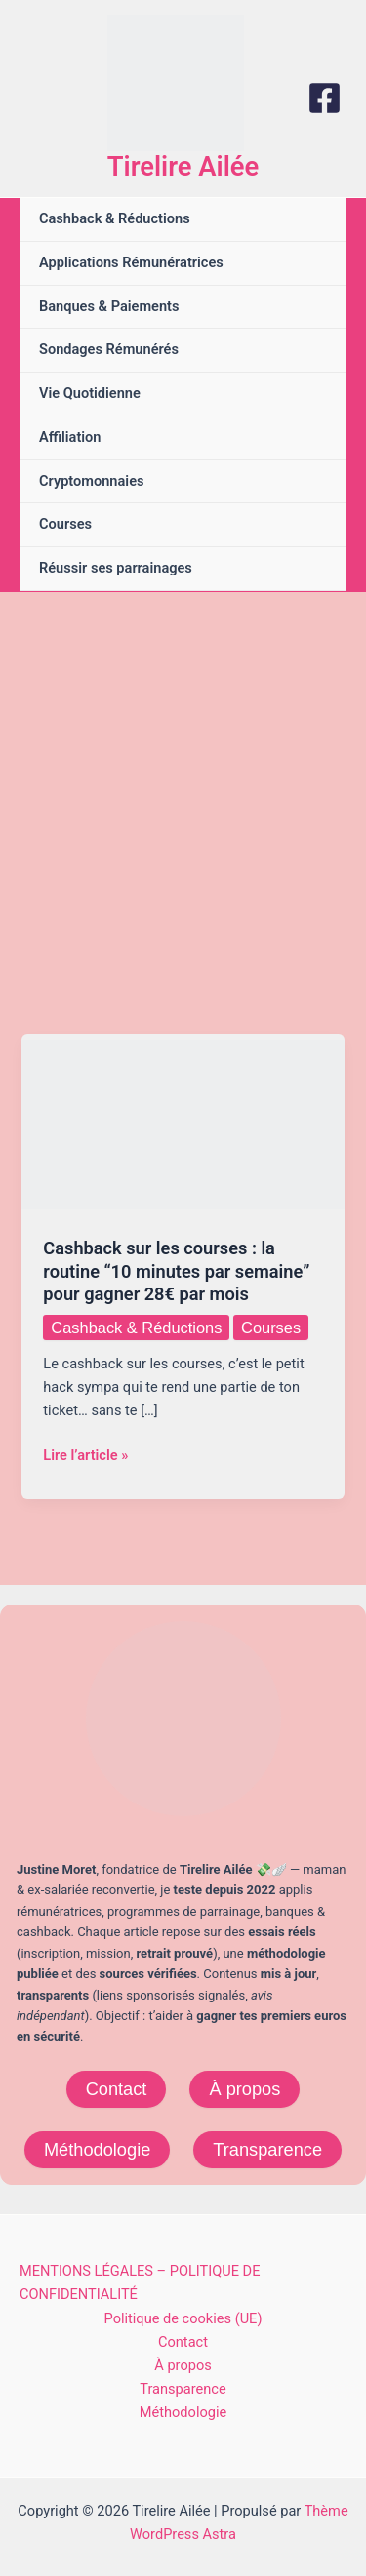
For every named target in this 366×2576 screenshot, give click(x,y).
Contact (116, 2089)
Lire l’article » (85, 1455)
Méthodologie (97, 2149)
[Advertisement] (183, 785)
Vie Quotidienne (90, 393)
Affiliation (70, 437)
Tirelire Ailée (183, 166)
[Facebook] (324, 98)
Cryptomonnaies (91, 481)
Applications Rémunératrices (131, 262)
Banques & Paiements (109, 306)
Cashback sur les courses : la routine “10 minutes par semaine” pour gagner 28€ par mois (176, 1271)
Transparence (267, 2149)
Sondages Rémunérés (109, 349)
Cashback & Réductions (114, 218)
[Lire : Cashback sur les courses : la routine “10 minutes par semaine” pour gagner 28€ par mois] (182, 1123)
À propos (244, 2089)
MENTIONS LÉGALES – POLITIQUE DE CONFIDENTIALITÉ (140, 2282)
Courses (65, 524)
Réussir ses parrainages (115, 567)
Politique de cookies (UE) (183, 2318)
